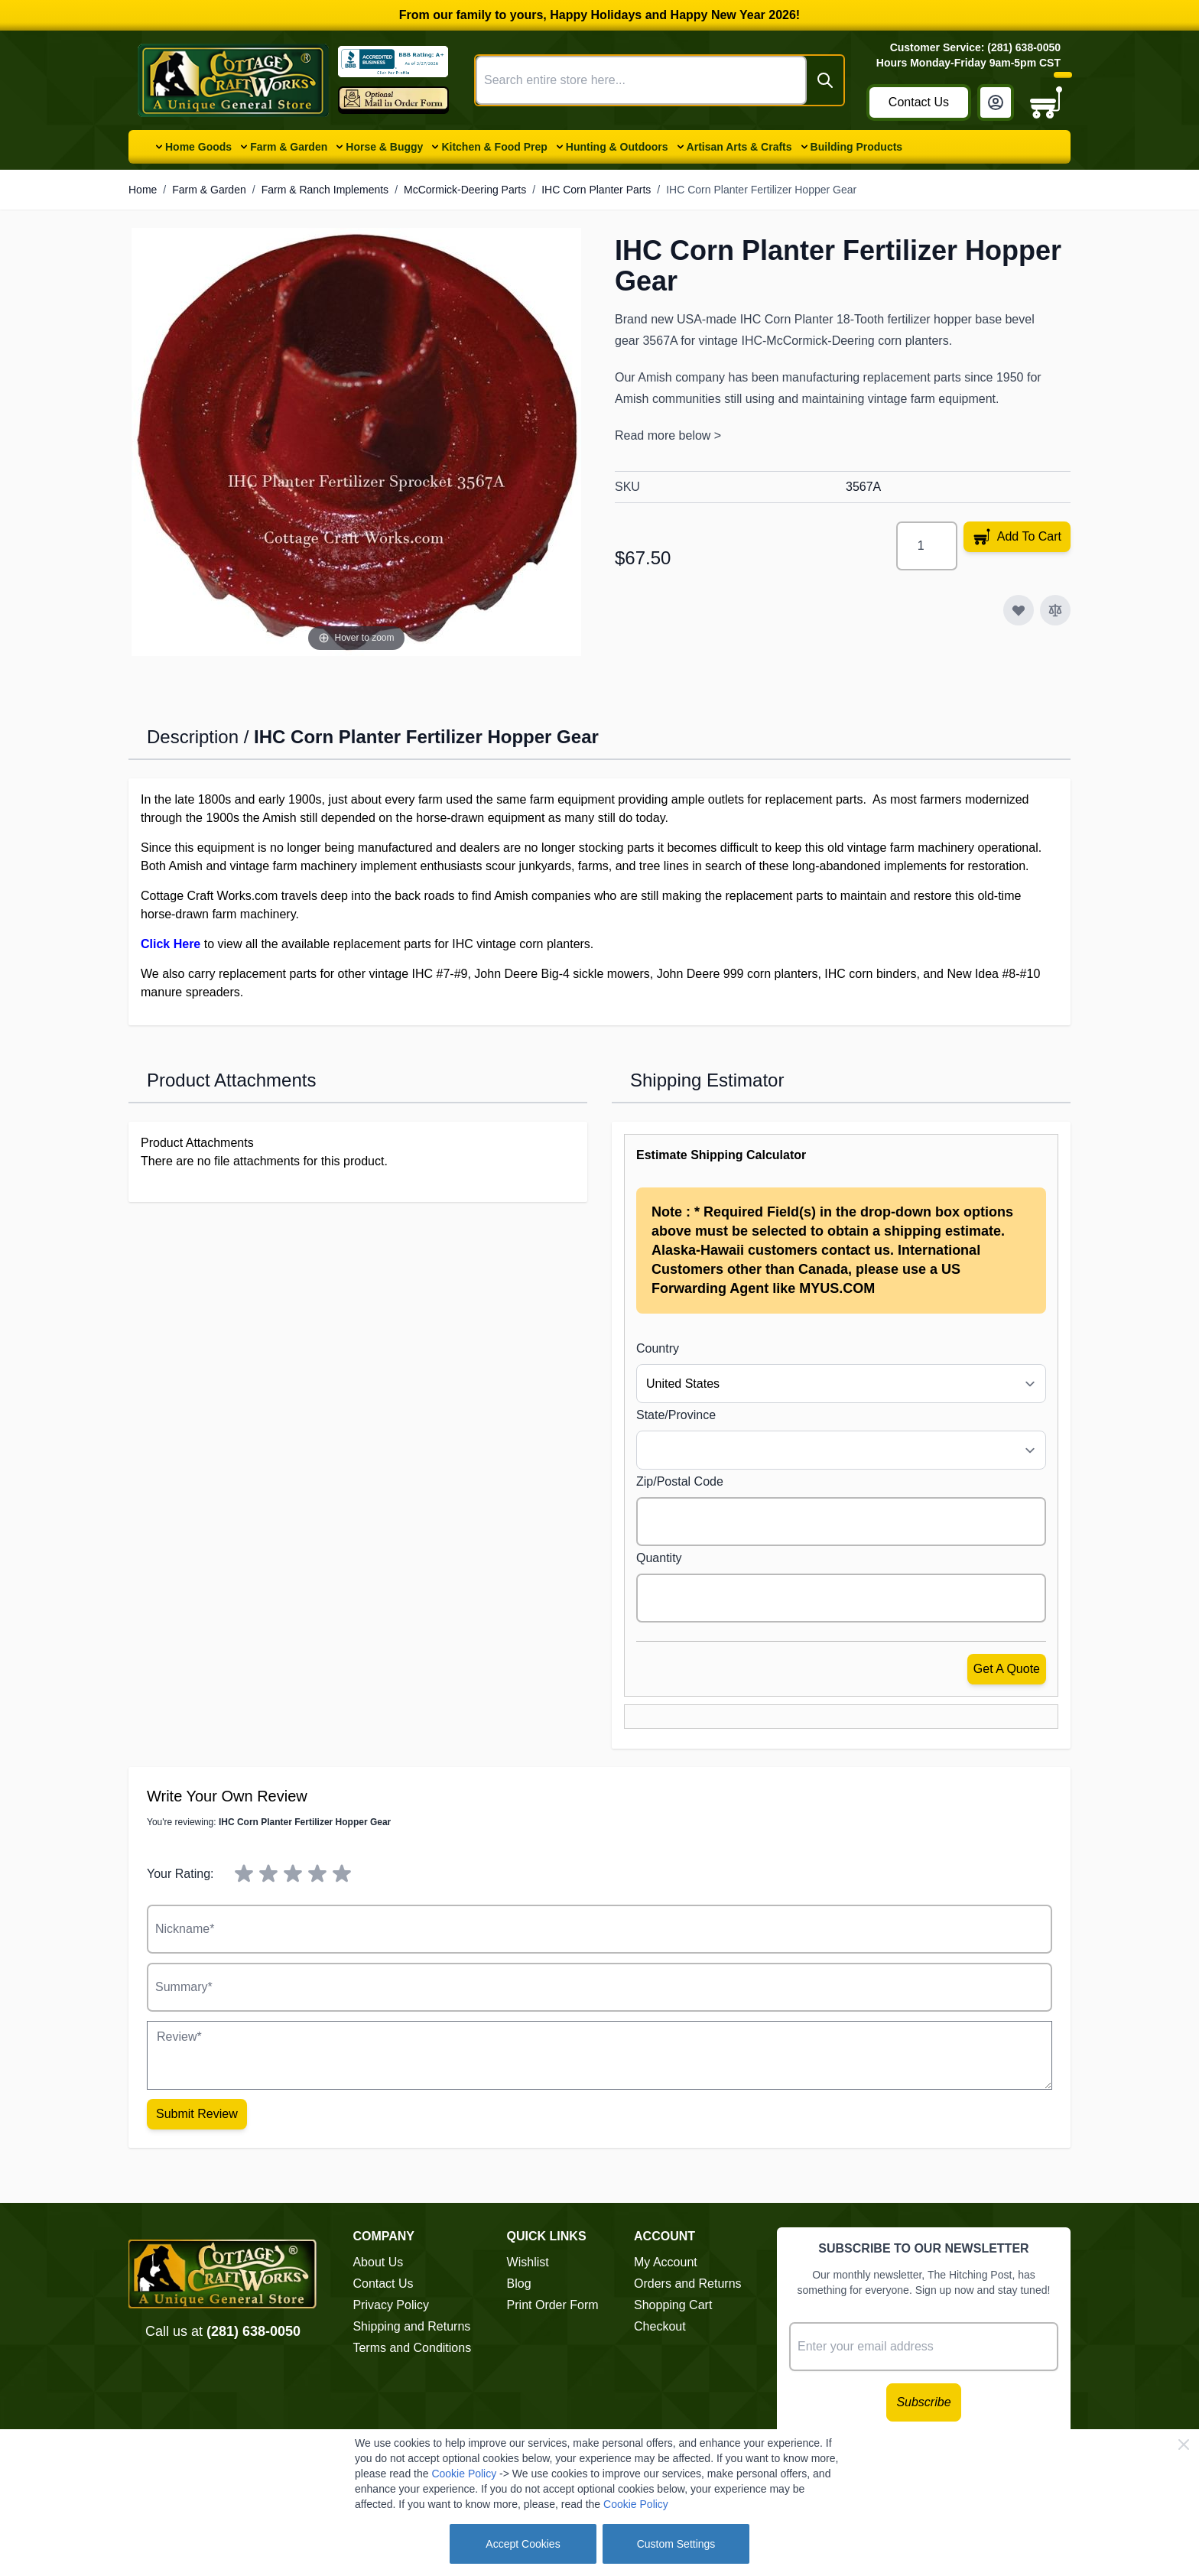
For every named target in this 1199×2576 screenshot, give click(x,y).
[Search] (825, 80)
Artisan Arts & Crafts (739, 147)
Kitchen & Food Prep (494, 147)
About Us (378, 2262)
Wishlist (528, 2262)
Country (657, 1348)
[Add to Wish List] (1018, 610)
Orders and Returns (688, 2283)
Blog (519, 2283)
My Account (665, 2262)
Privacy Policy (391, 2304)
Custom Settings (676, 2544)
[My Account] (995, 102)
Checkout (660, 2326)
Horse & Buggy (384, 147)
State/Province (676, 1414)
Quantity (659, 1557)
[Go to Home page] (233, 80)
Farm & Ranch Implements (325, 190)
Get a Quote (1006, 1668)
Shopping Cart (673, 2304)
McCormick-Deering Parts (465, 190)
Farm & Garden (288, 147)
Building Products (857, 147)
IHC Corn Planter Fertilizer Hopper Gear (761, 190)
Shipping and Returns (411, 2326)
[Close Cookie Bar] (1184, 2444)
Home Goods (198, 147)
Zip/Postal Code (679, 1481)
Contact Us (919, 102)
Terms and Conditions (412, 2347)
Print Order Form (553, 2304)
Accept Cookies (523, 2544)
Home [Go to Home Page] (142, 190)
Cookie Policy (463, 2473)
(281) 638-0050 (253, 2331)
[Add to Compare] (1055, 610)
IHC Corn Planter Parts (596, 190)
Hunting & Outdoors (617, 147)
